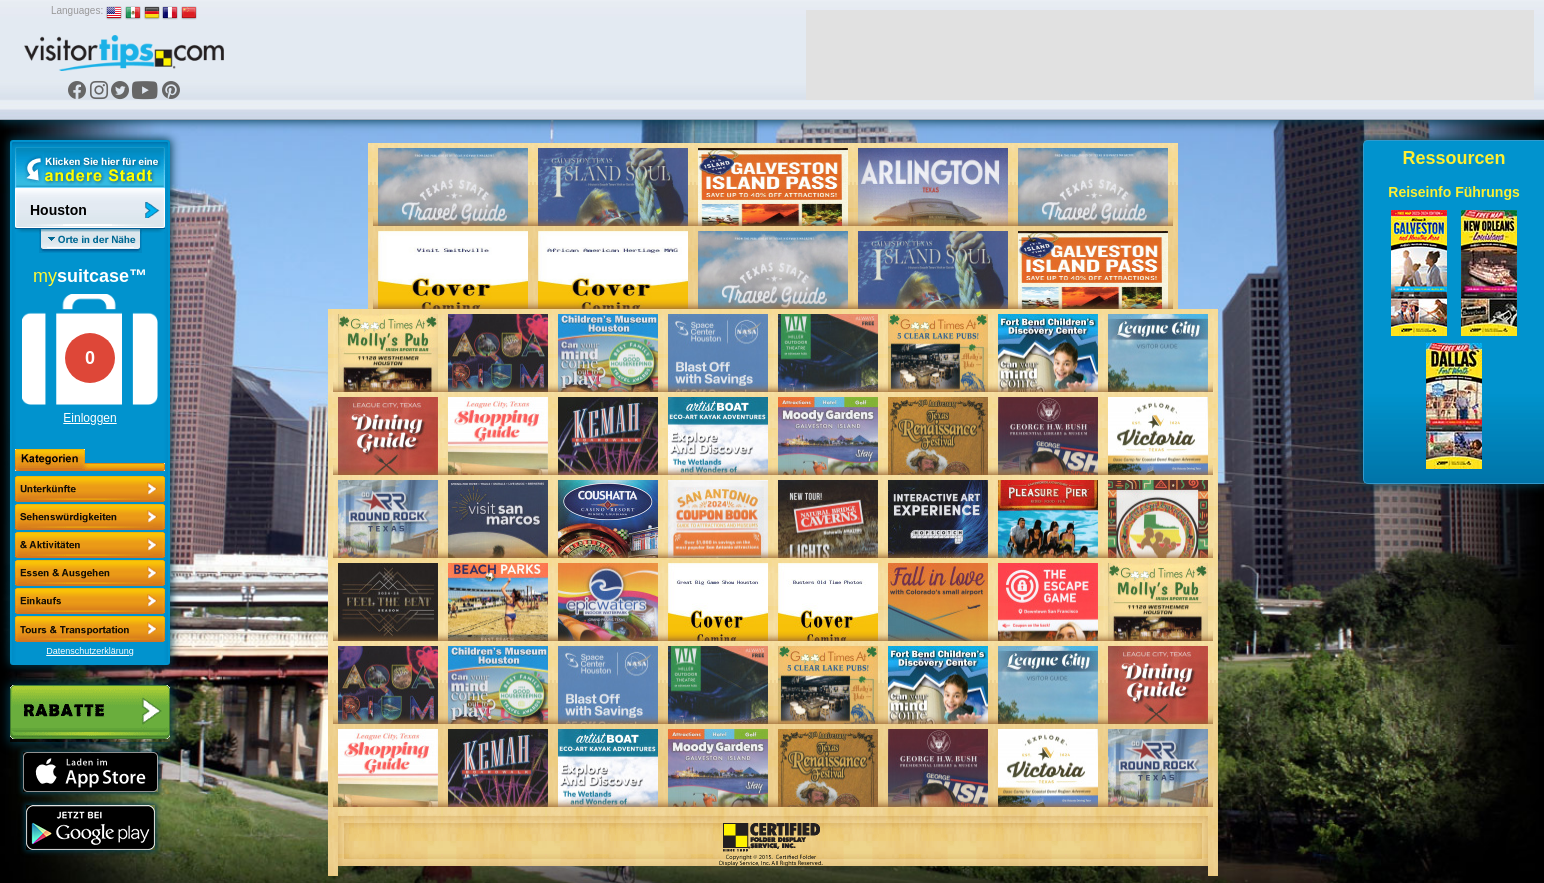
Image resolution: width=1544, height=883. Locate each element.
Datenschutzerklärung (90, 651)
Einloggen (89, 418)
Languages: (77, 10)
